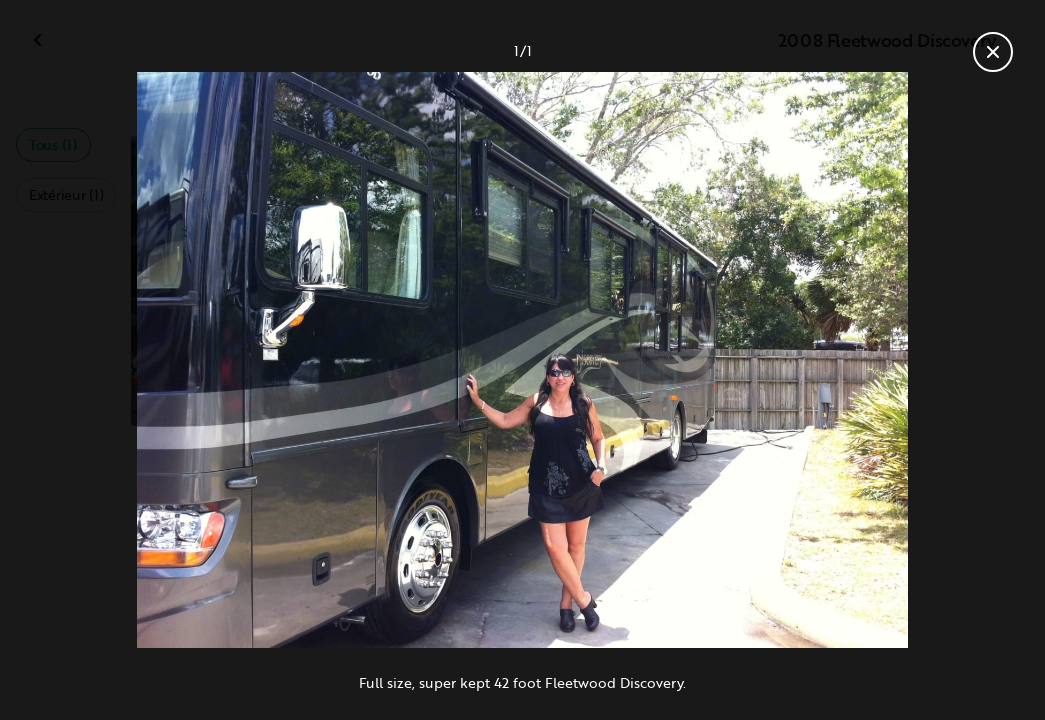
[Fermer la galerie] (993, 52)
